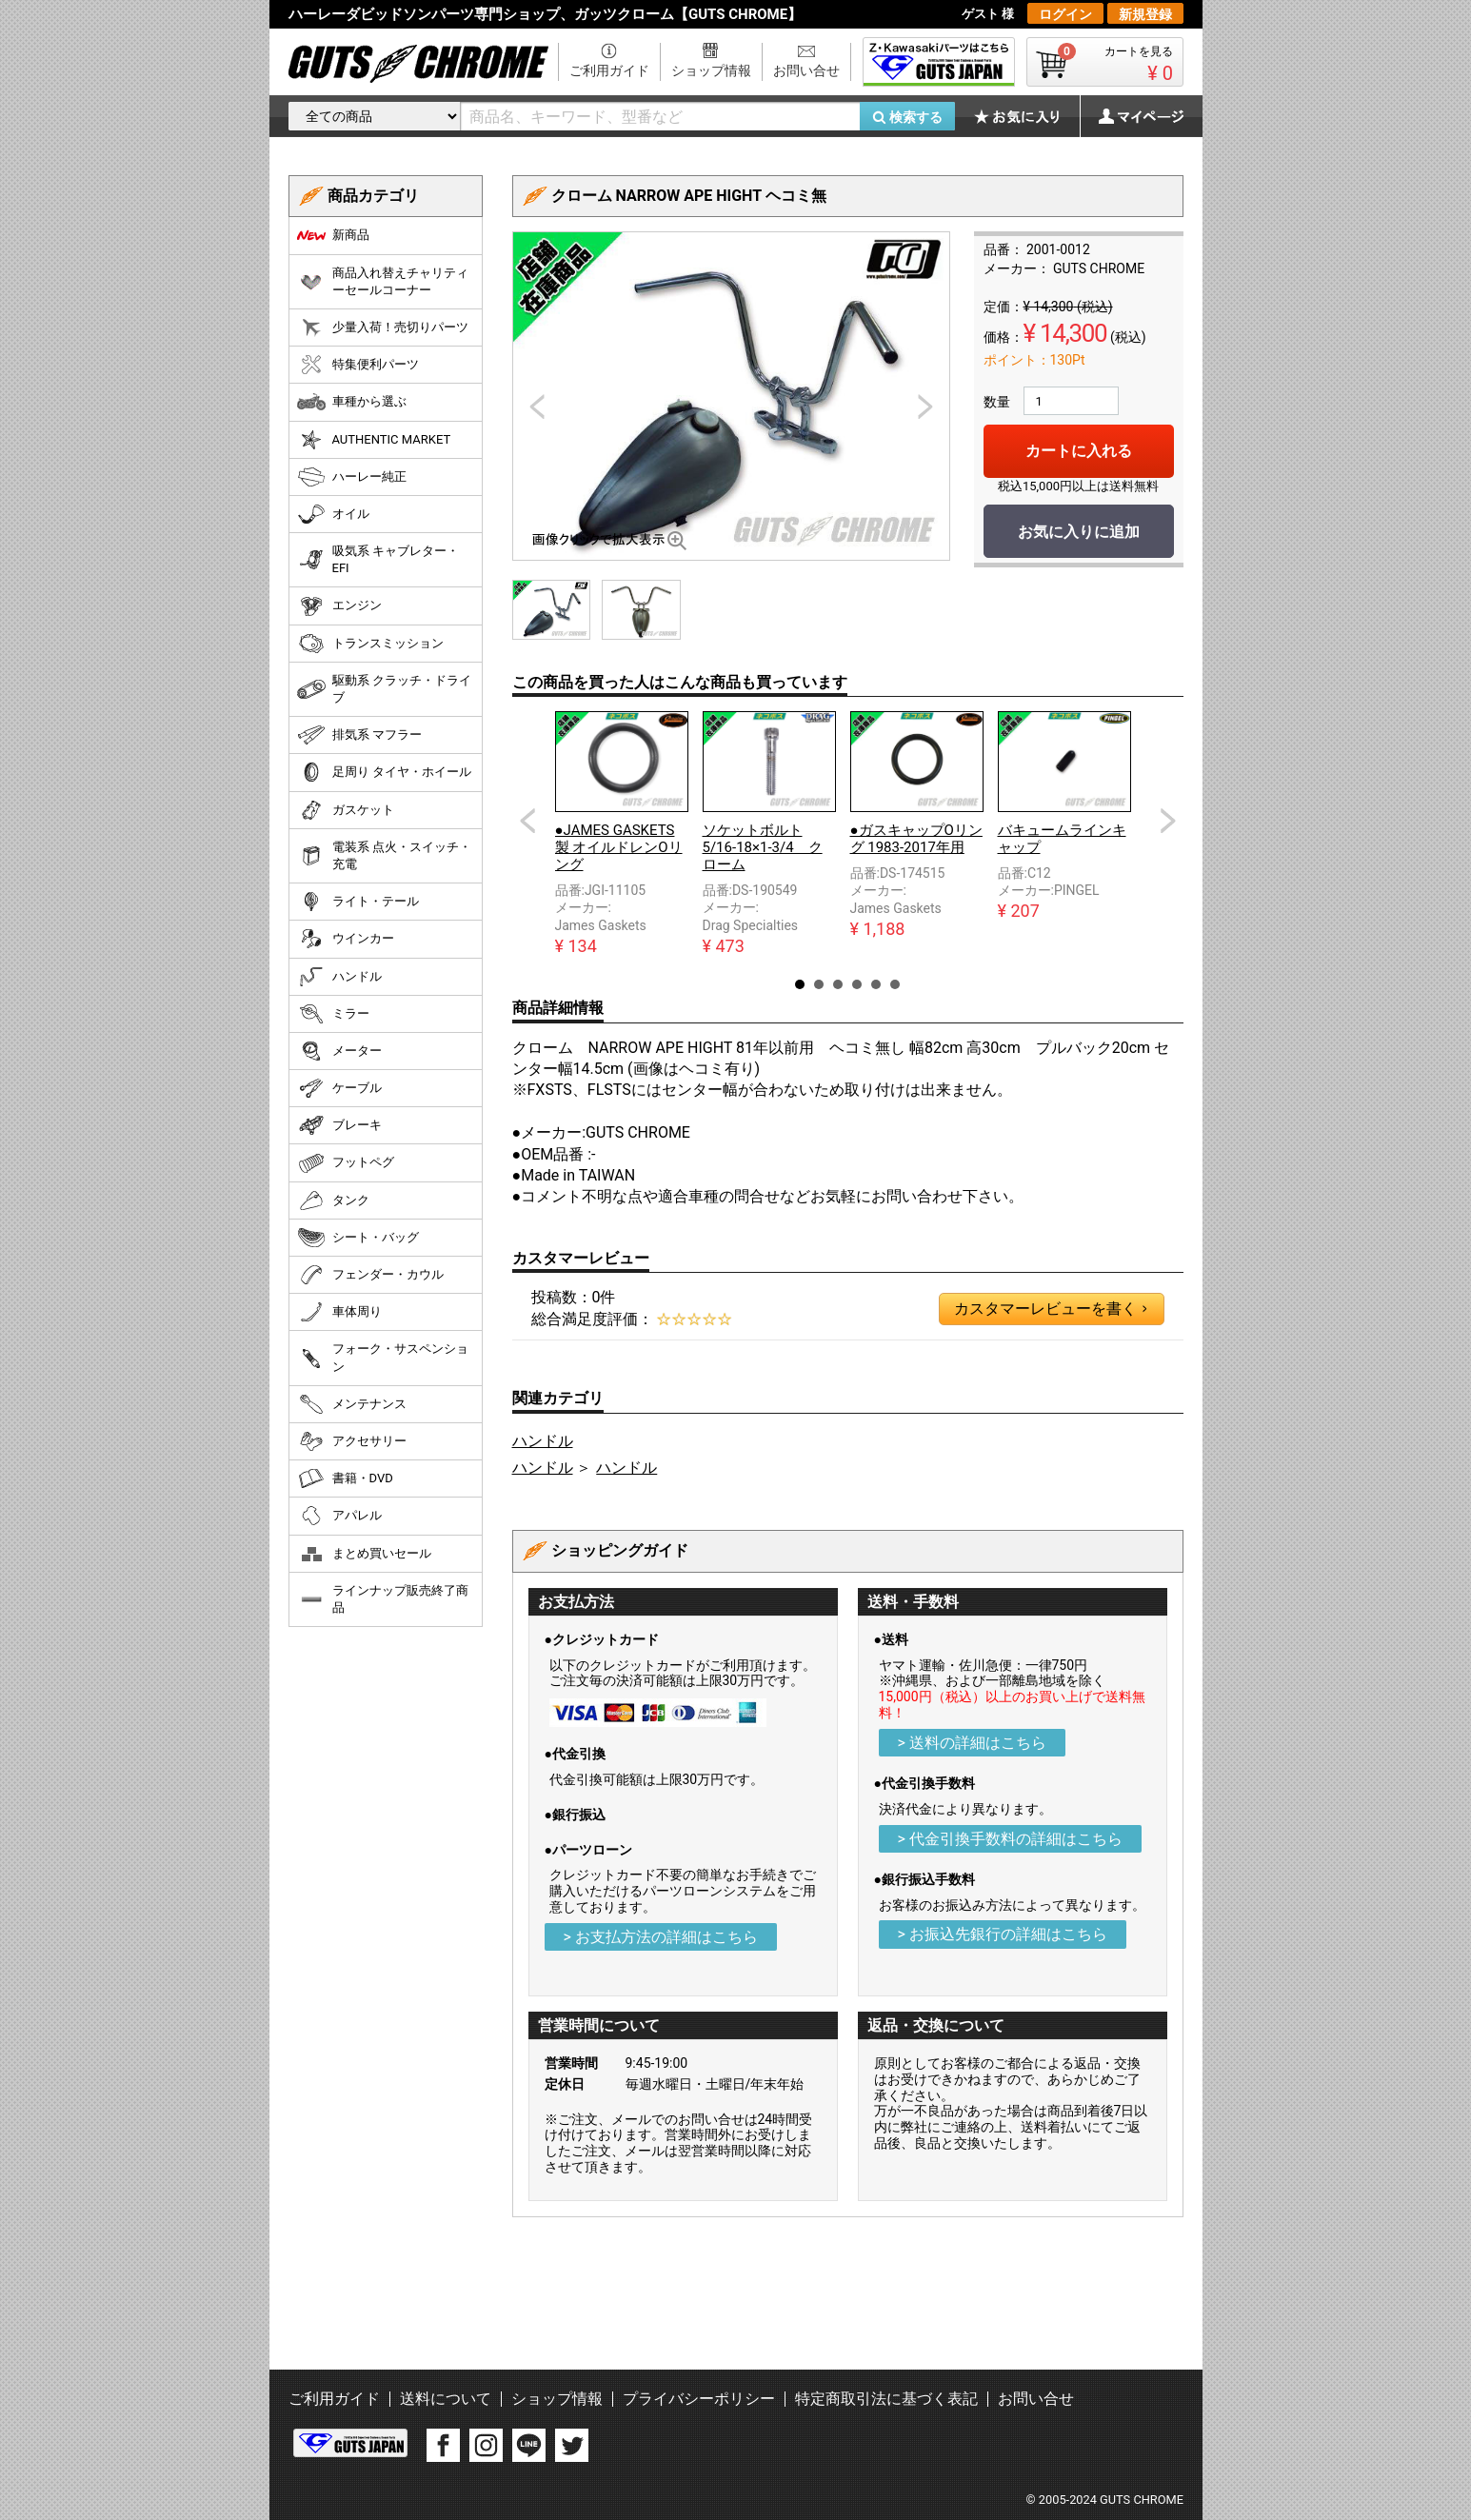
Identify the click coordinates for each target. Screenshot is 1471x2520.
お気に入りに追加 (1079, 532)
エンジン (339, 606)
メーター (339, 1051)
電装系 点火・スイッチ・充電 (384, 855)
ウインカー (345, 938)
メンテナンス (352, 1404)
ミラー (333, 1013)
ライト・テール (358, 901)
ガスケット (345, 810)
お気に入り (1026, 116)
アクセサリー (352, 1441)
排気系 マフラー (359, 734)
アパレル (339, 1515)
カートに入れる (1078, 451)
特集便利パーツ (358, 364)
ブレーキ (339, 1125)
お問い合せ (806, 70)
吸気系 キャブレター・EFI (378, 559)
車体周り (339, 1311)
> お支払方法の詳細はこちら (661, 1937)
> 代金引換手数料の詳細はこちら (1010, 1839)
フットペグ (345, 1163)
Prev (527, 820)
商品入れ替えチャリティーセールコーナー (382, 281)
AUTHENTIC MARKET (374, 439)
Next (1168, 820)
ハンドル (542, 1441)
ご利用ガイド (609, 70)
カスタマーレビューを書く (1050, 1309)
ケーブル (339, 1088)
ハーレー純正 (352, 476)
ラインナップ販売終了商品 (382, 1599)
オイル (333, 514)
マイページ (1131, 116)
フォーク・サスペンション (382, 1357)
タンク (333, 1200)
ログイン (1065, 14)
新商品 (333, 235)
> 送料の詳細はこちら (972, 1743)
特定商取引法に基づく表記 (886, 2399)
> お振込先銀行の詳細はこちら (1002, 1934)
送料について (445, 2399)
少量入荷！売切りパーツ (382, 327)
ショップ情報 (711, 70)
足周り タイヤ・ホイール (384, 772)
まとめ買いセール (364, 1553)
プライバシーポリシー (699, 2399)
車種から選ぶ (352, 401)
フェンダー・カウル (370, 1274)
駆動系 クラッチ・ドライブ (384, 688)
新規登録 (1145, 14)
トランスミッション (370, 643)
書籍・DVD (345, 1478)
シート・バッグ (358, 1237)
